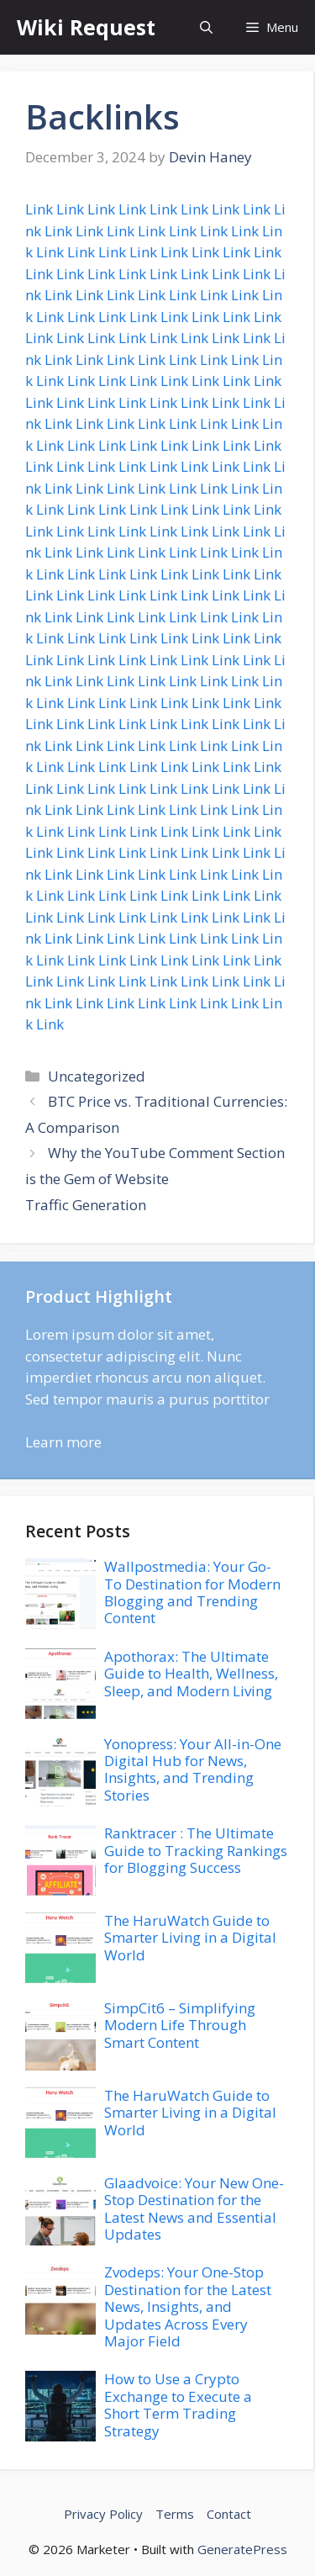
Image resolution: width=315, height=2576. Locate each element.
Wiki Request (86, 27)
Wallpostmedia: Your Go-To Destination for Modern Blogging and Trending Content (192, 1592)
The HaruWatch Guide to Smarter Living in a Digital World (190, 1938)
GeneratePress (242, 2549)
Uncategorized (96, 1076)
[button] (206, 27)
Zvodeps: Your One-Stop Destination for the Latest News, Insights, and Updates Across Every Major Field (187, 2306)
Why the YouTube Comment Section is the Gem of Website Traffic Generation (155, 1178)
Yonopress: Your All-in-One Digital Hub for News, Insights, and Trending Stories (192, 1769)
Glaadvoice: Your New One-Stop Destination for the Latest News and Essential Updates (194, 2208)
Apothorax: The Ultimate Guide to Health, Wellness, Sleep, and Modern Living (191, 1674)
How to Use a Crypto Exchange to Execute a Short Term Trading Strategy (178, 2404)
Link (39, 209)
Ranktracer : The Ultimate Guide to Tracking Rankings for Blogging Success (195, 1850)
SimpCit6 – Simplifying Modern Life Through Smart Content (179, 2025)
